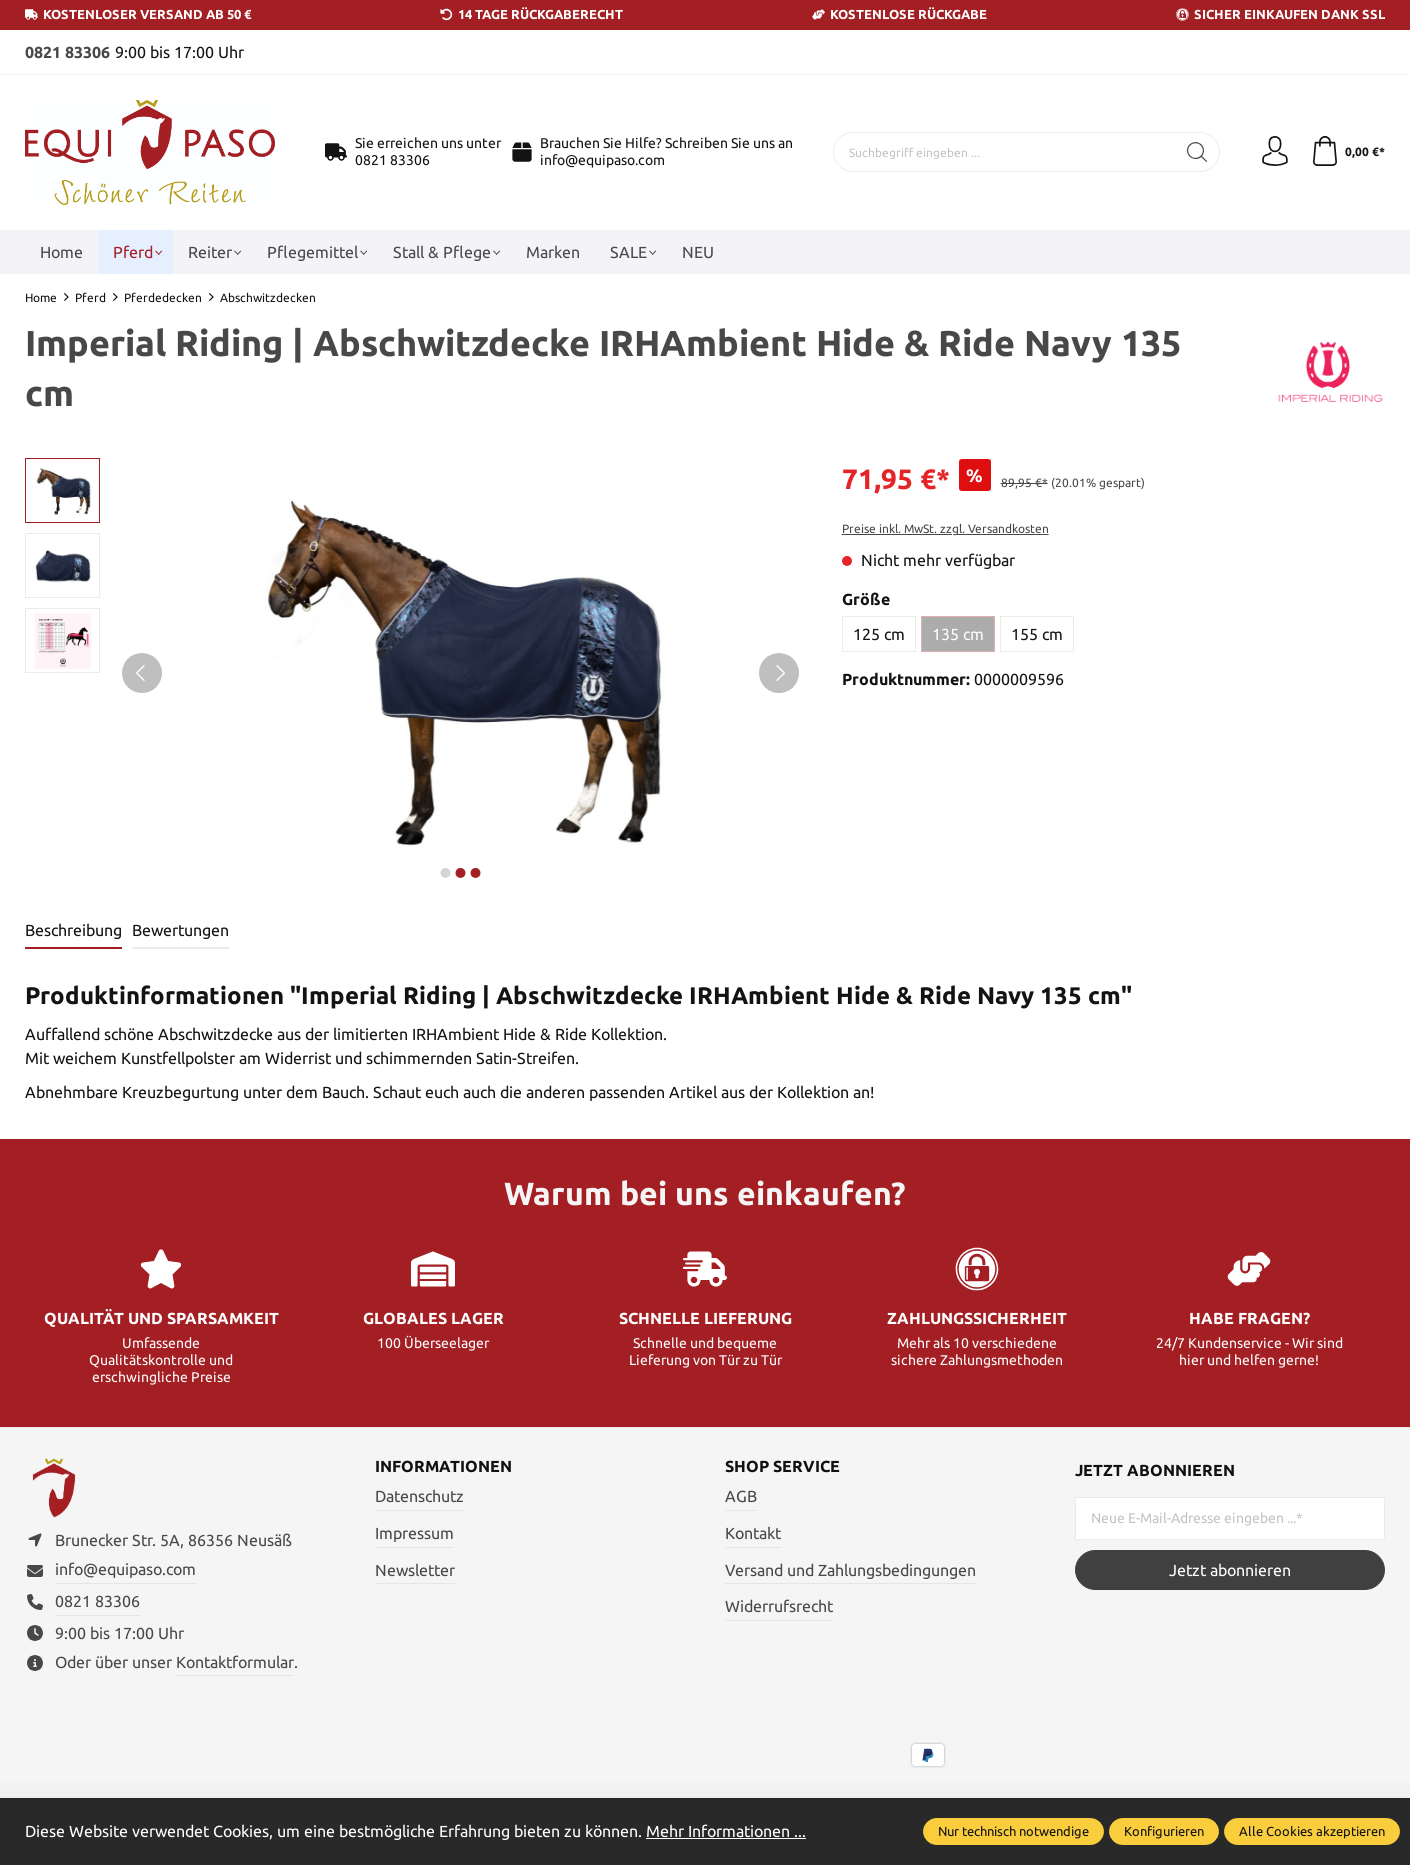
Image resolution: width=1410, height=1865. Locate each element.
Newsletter (415, 1570)
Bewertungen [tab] (180, 930)
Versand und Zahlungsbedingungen (850, 1570)
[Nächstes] (779, 673)
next (445, 873)
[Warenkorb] (1347, 152)
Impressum (414, 1533)
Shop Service (782, 1466)
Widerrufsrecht (779, 1606)
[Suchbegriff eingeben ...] (1004, 152)
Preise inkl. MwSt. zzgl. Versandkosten (945, 528)
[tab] (73, 931)
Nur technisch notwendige (1013, 1831)
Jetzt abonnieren (1230, 1570)
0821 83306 (67, 52)
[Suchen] (1197, 152)
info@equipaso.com (602, 160)
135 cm (958, 634)
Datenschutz (419, 1496)
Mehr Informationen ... (726, 1831)
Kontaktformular (235, 1662)
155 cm (1037, 634)
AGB (741, 1496)
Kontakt (753, 1533)
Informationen (443, 1466)
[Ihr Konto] (1275, 152)
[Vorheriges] (142, 673)
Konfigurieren (1164, 1831)
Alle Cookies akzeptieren (1312, 1831)
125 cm (879, 634)
